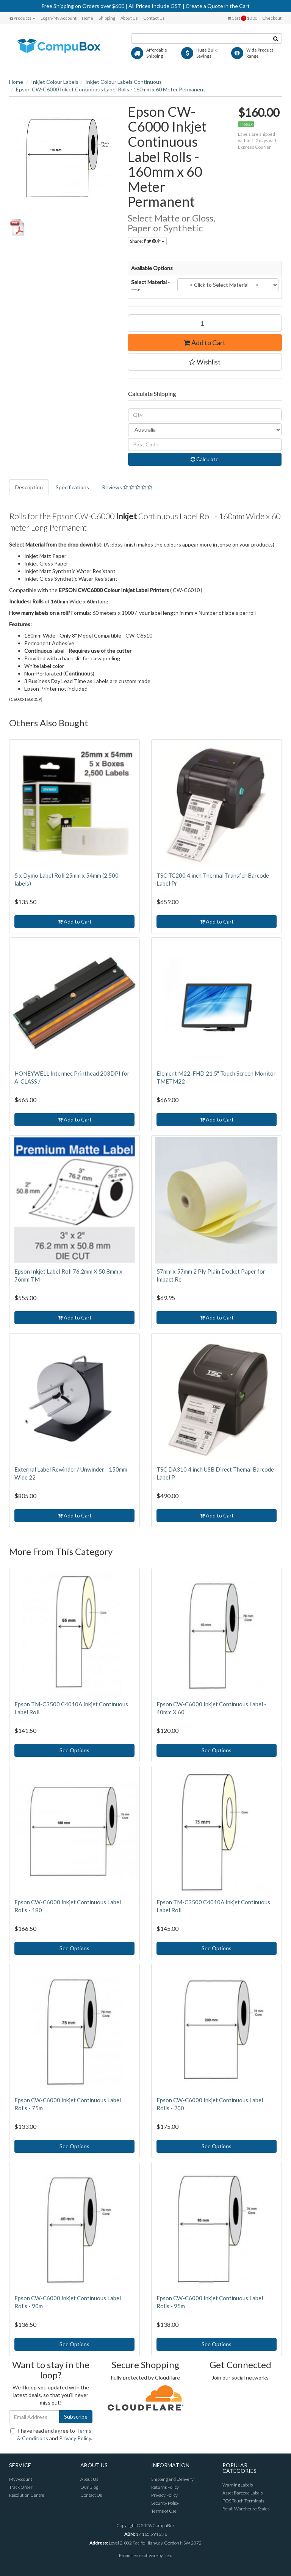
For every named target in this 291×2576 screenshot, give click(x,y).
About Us (129, 18)
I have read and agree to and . (51, 2434)
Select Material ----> (150, 286)
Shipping (107, 18)
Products (22, 18)
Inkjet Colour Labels (54, 82)
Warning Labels (237, 2485)
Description (29, 487)
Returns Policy (165, 2487)
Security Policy (165, 2503)
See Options (74, 1750)
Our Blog (89, 2487)
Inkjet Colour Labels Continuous (123, 82)
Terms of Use (164, 2511)
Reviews (127, 487)
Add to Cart (204, 342)
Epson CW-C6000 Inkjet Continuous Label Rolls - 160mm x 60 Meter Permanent (110, 89)
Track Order (21, 2487)
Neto (167, 2555)
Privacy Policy (75, 2438)
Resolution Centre (26, 2495)
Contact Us (154, 18)
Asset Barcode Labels (242, 2493)
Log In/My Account (59, 18)
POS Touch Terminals (243, 2501)
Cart (242, 18)
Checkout (272, 18)
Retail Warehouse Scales (245, 2509)
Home (87, 18)
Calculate (205, 459)
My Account (20, 2479)
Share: (147, 241)
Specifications (72, 487)
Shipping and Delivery (172, 2479)
